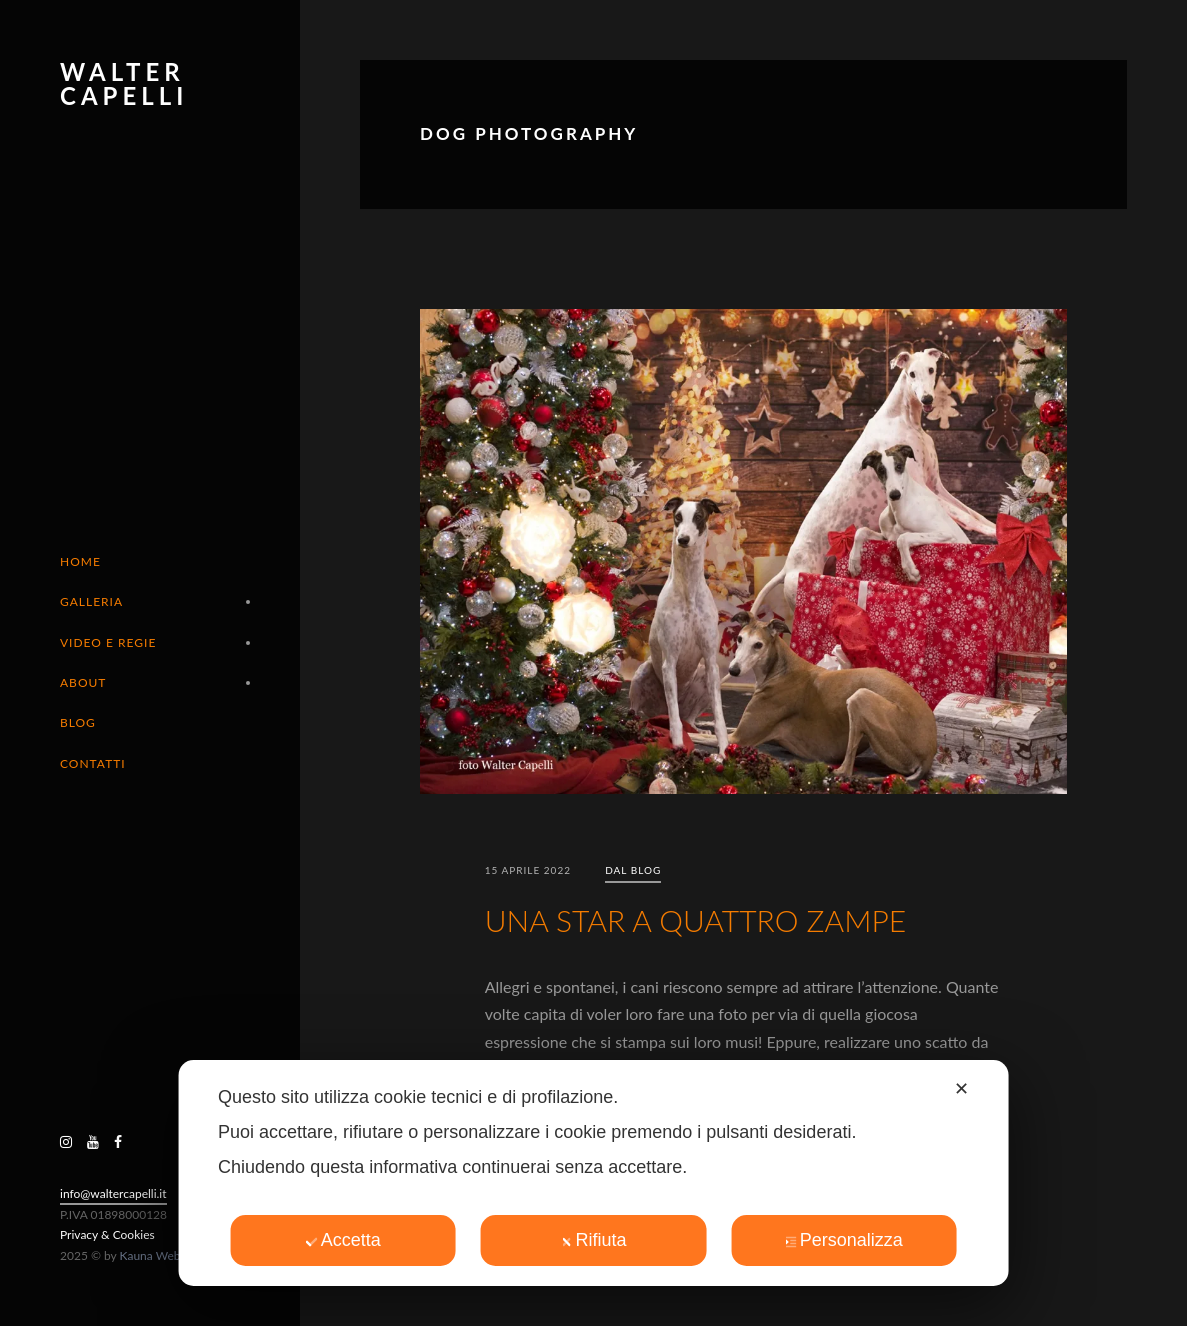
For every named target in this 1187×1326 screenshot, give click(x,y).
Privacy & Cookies (107, 1234)
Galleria (91, 601)
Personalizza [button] (844, 1240)
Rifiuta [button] (593, 1240)
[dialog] (593, 1173)
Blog (78, 722)
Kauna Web (150, 1255)
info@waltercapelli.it (113, 1193)
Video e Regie (108, 642)
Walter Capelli (124, 83)
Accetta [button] (343, 1240)
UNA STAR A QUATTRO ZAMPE (695, 920)
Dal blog (633, 870)
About (83, 682)
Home (80, 561)
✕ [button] (961, 1089)
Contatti (93, 763)
